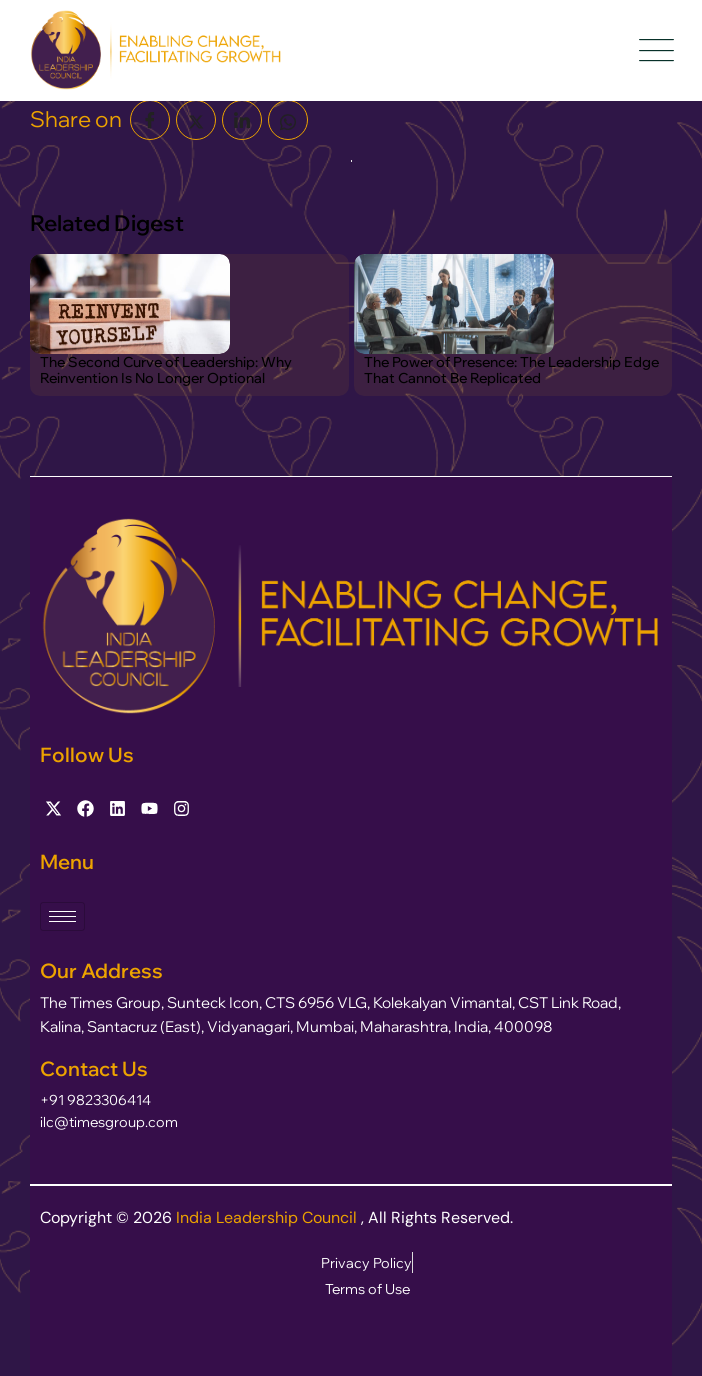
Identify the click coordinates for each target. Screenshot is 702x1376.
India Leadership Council (268, 1217)
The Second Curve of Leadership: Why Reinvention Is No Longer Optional (166, 370)
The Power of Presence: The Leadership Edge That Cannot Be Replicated (511, 370)
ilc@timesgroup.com (109, 1122)
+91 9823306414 (95, 1100)
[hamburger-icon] (62, 916)
